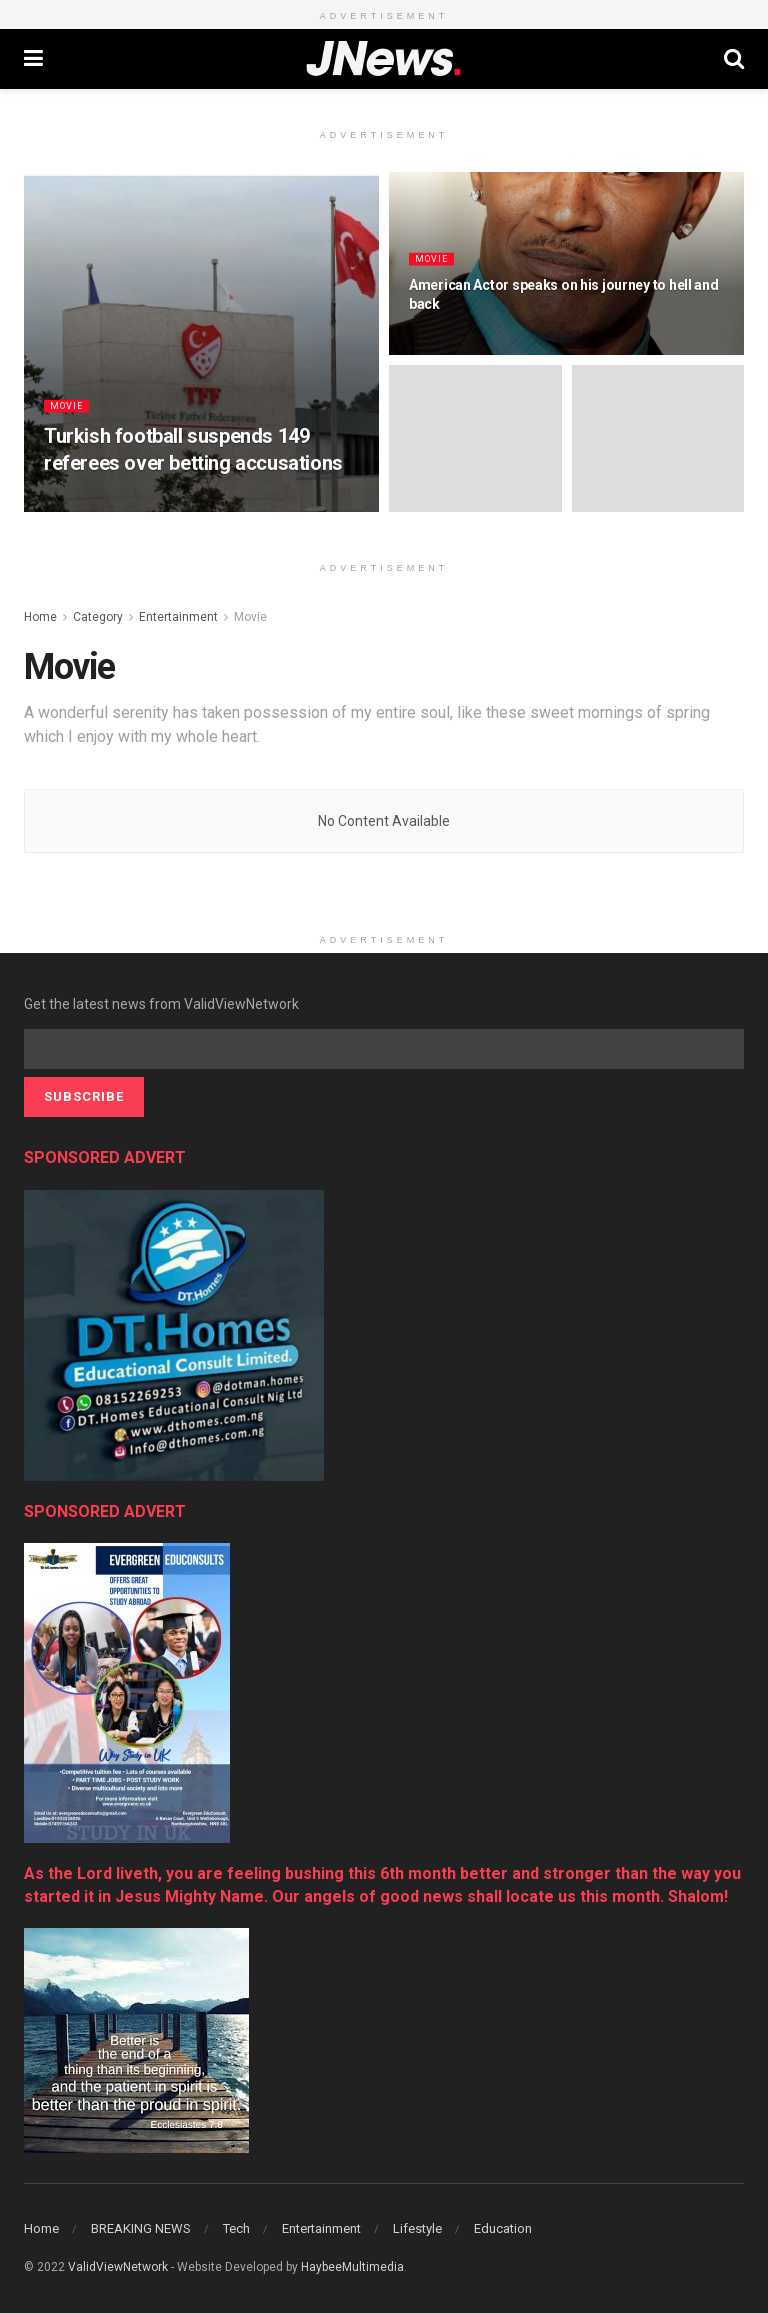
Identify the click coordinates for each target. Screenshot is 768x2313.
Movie (68, 418)
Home (40, 617)
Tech (236, 2228)
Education (503, 2228)
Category (98, 617)
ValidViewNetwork (118, 2267)
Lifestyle (417, 2228)
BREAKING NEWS (141, 2228)
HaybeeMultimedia (352, 2267)
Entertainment (178, 617)
